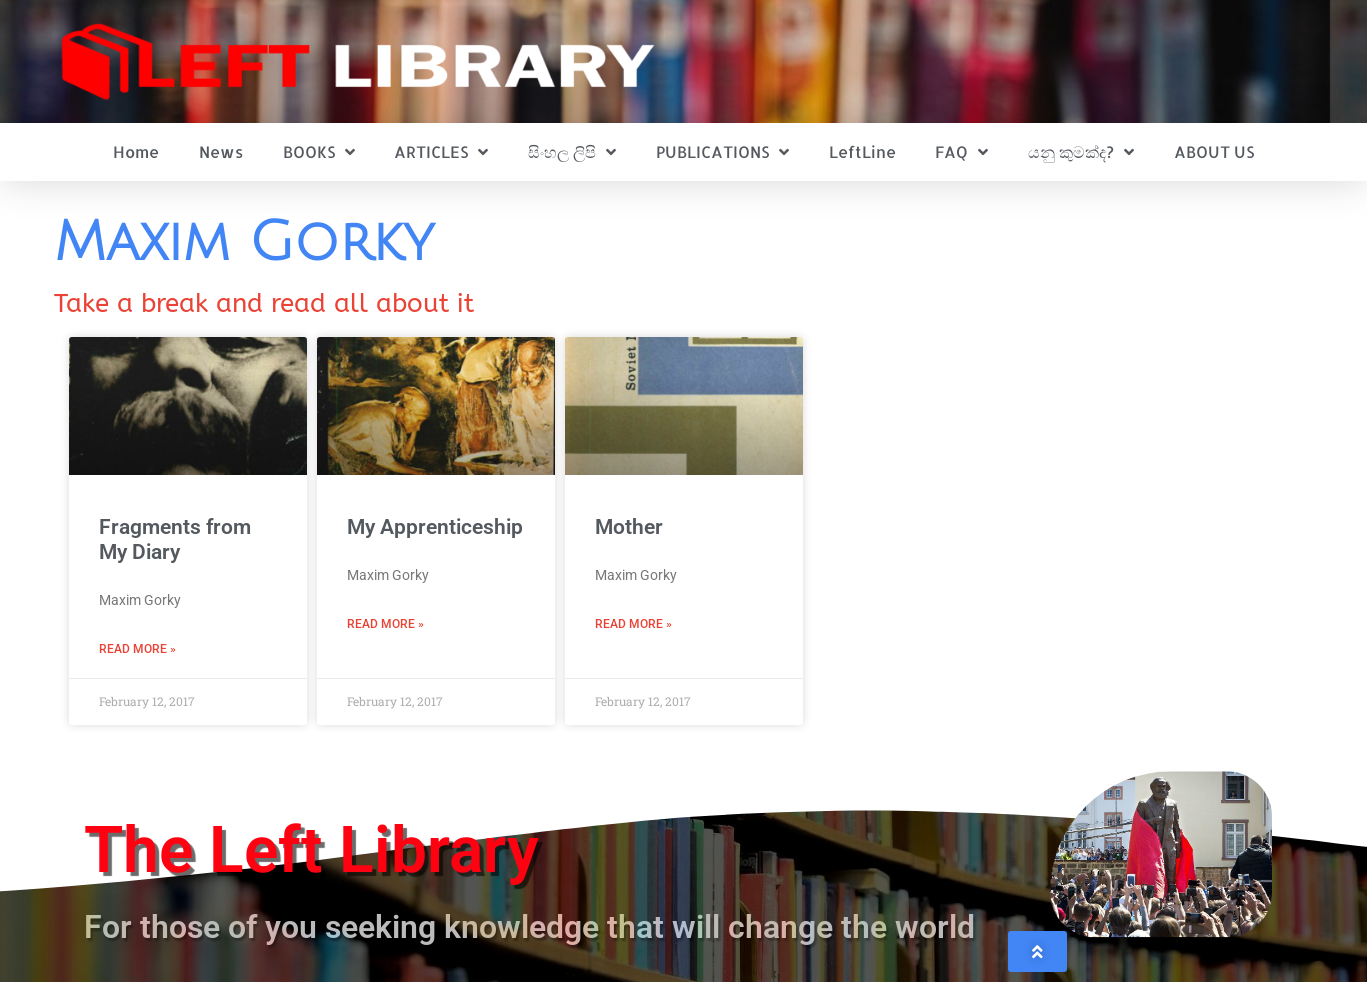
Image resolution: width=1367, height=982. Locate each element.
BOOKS (319, 152)
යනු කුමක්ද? (1081, 152)
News (221, 151)
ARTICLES (441, 152)
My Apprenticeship (435, 527)
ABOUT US (1214, 151)
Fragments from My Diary (175, 539)
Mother (629, 527)
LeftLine (862, 151)
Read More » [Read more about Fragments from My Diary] (137, 649)
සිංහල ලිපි (572, 152)
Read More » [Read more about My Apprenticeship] (385, 624)
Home (136, 151)
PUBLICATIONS (722, 152)
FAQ (961, 152)
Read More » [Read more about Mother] (633, 624)
